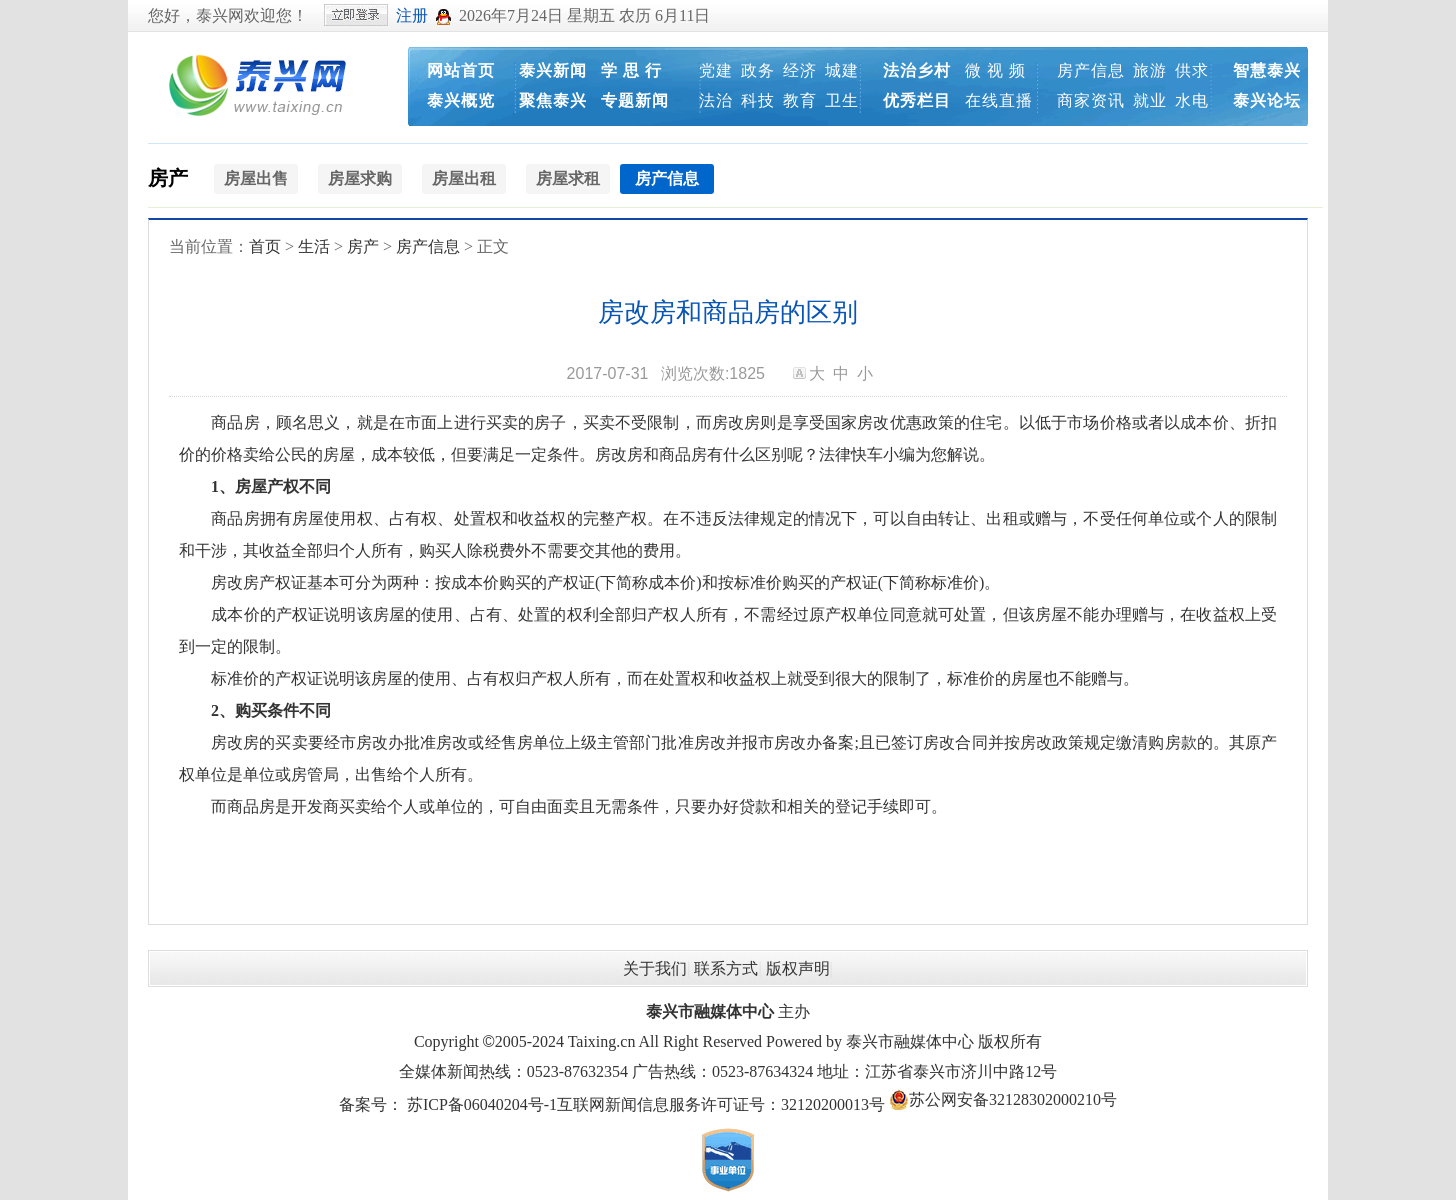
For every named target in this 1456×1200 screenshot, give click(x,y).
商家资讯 (1091, 100)
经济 (800, 70)
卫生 (842, 100)
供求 (1192, 70)
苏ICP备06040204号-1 (482, 1104)
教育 (800, 100)
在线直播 (999, 100)
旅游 (1150, 70)
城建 (842, 70)
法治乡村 (917, 70)
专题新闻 (635, 100)
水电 (1192, 100)
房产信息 (1091, 70)
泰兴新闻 (553, 70)
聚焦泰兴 (553, 100)
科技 (758, 100)
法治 (716, 100)
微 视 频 (995, 70)
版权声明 (798, 968)
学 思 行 (631, 70)
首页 (265, 246)
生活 (314, 246)
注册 (412, 15)
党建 (716, 70)
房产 (168, 178)
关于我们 (655, 968)
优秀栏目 (917, 100)
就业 (1150, 100)
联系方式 (726, 968)
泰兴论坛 (1267, 100)
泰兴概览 (461, 100)
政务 (758, 70)
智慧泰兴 (1267, 70)
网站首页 (461, 70)
